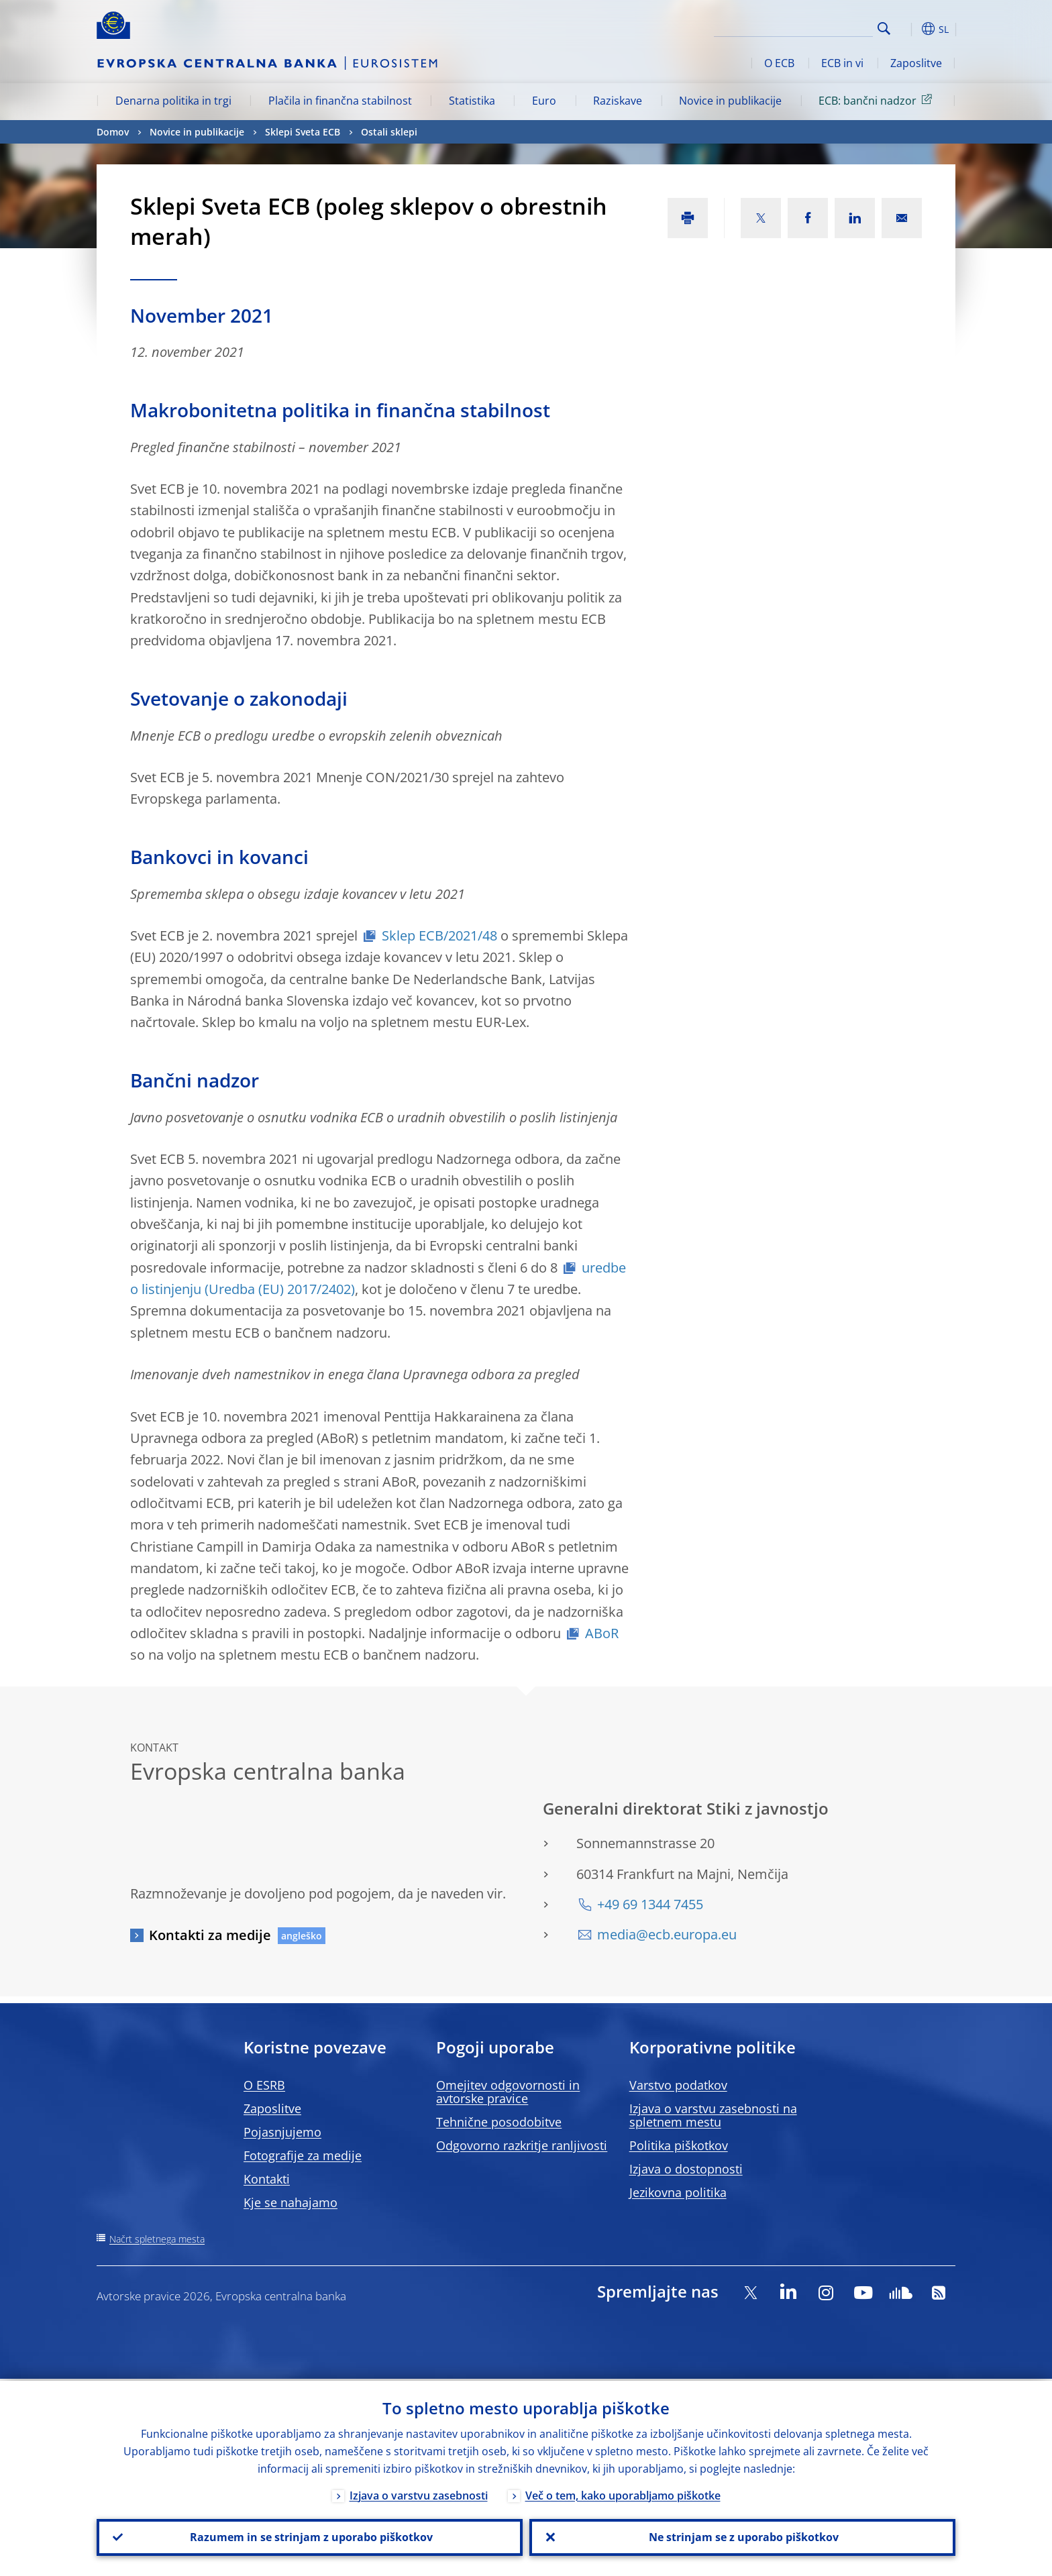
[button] (908, 28)
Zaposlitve (916, 63)
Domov (113, 131)
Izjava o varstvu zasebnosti (419, 2493)
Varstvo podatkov (678, 2085)
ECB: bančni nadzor (878, 100)
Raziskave (617, 100)
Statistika (472, 100)
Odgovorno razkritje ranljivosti (521, 2145)
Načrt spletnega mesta (157, 2239)
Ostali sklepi (389, 131)
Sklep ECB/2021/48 (439, 935)
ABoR (602, 1633)
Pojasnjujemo (282, 2132)
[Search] (806, 27)
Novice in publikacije (730, 100)
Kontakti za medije (210, 1935)
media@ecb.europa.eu (667, 1934)
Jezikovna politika (678, 2192)
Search (884, 28)
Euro (544, 100)
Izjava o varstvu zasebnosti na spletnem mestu (713, 2115)
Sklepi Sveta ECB (302, 131)
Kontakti (267, 2179)
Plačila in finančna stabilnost (340, 100)
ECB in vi (842, 63)
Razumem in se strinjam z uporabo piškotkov (310, 2536)
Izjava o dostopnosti (686, 2169)
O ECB (779, 63)
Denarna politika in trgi (173, 100)
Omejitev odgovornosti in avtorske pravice (508, 2091)
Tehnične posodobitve (499, 2122)
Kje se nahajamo (290, 2202)
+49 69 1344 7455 (650, 1904)
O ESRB (264, 2085)
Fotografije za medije (303, 2155)
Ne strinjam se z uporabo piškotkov (742, 2536)
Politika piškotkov (678, 2145)
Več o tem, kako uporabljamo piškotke (623, 2493)
